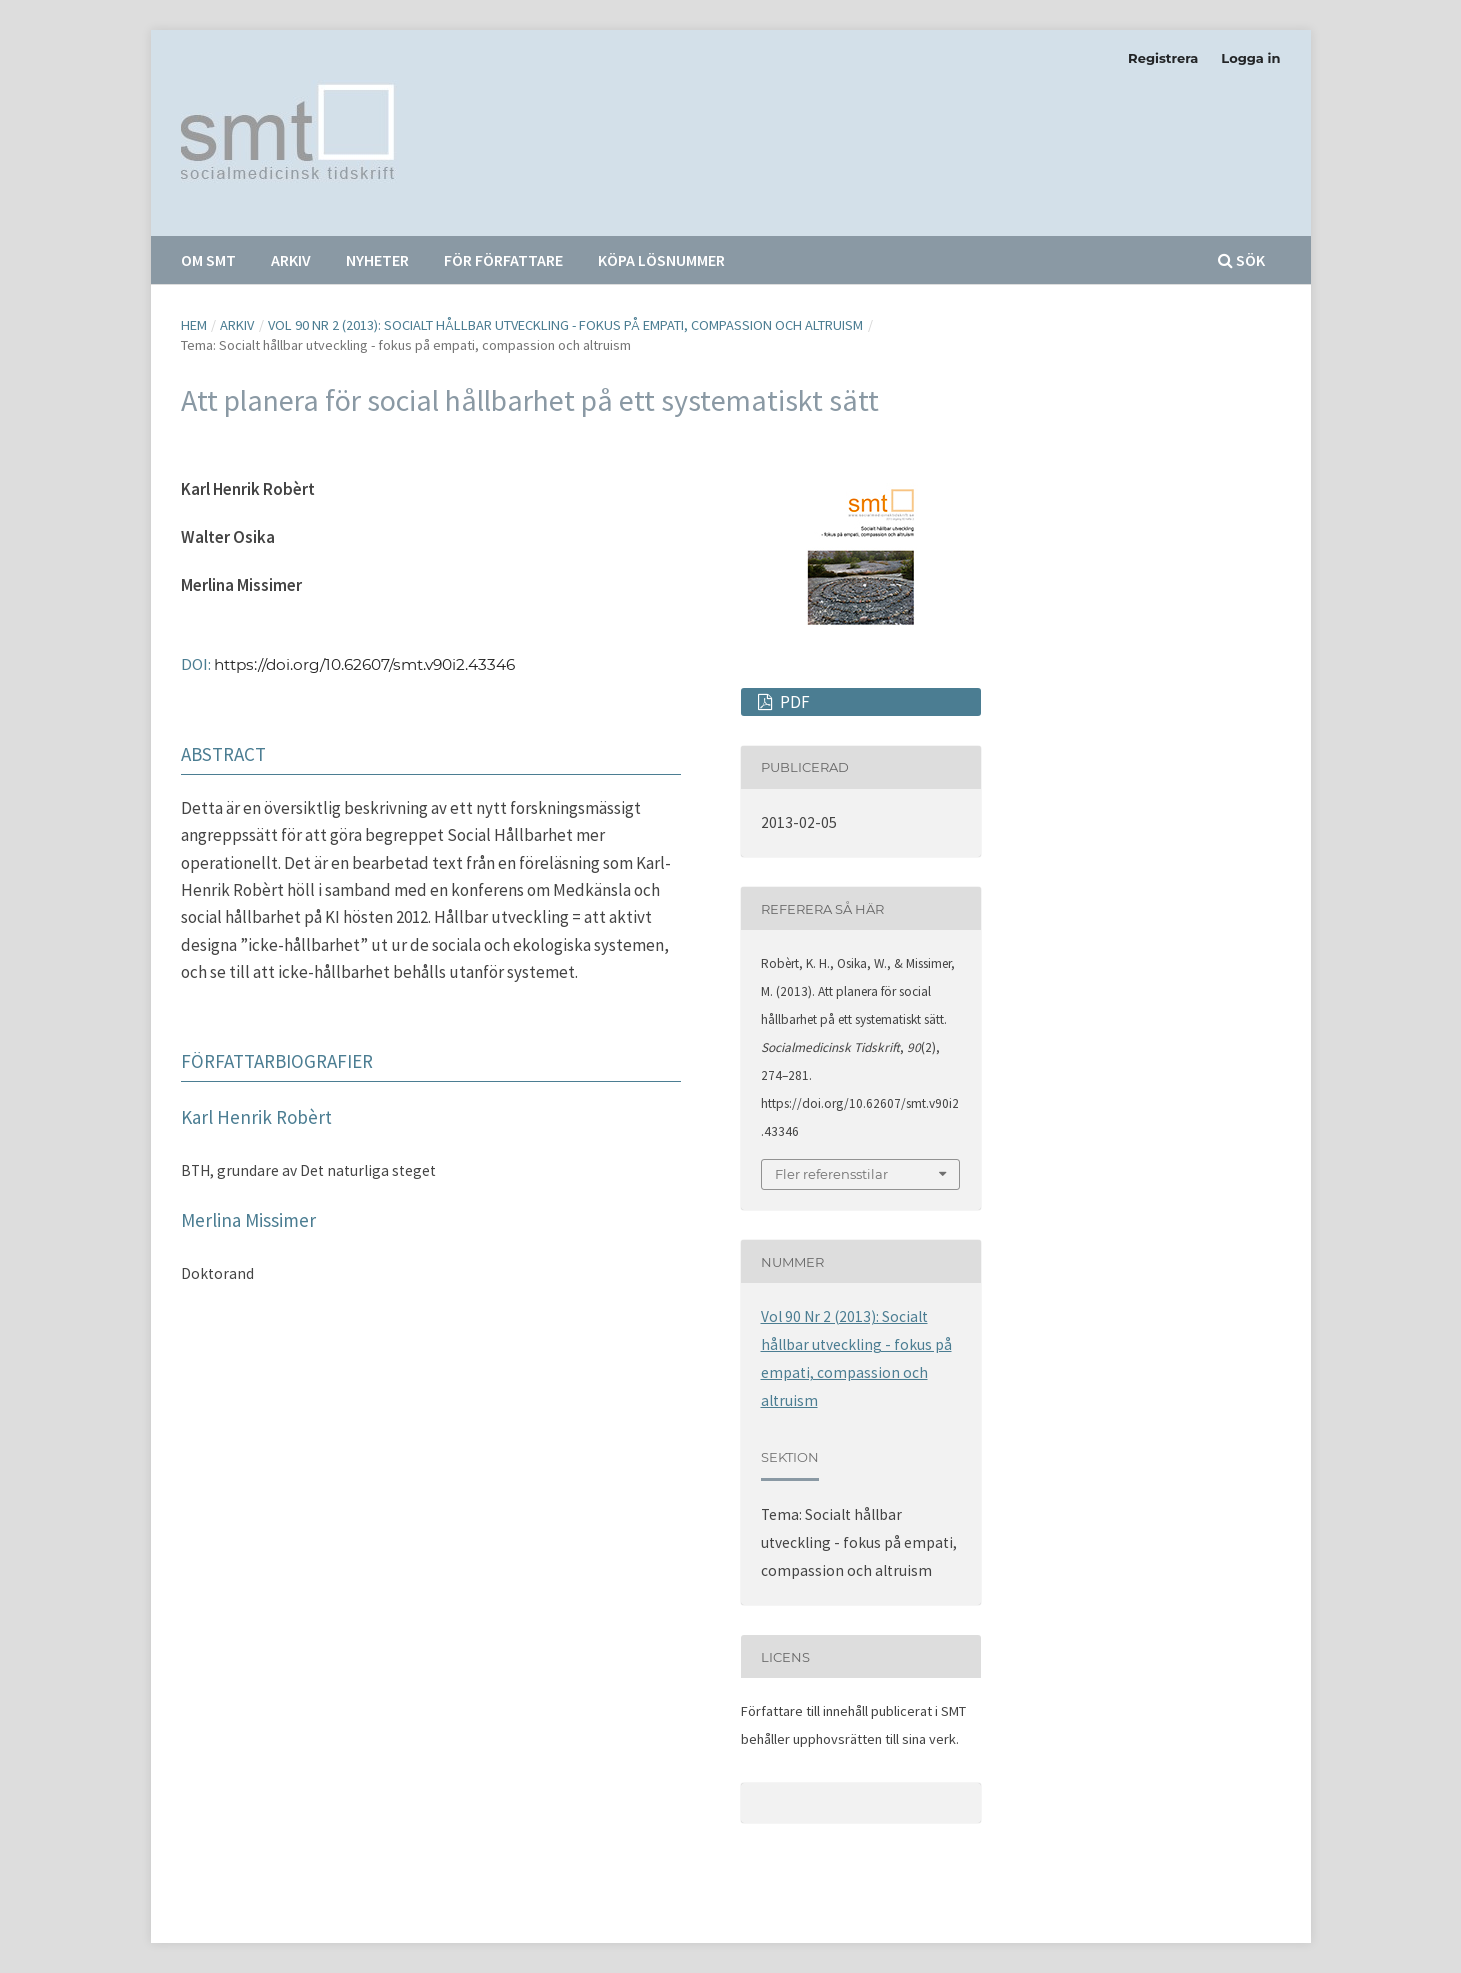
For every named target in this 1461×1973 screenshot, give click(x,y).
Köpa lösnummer (661, 260)
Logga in (1250, 58)
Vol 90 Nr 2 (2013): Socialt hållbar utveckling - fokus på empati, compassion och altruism (565, 325)
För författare (503, 260)
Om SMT (208, 260)
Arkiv (291, 260)
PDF (793, 702)
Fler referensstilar (831, 1174)
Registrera (1163, 58)
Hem (194, 325)
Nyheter (377, 260)
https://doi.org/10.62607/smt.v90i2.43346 (364, 664)
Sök (1241, 260)
